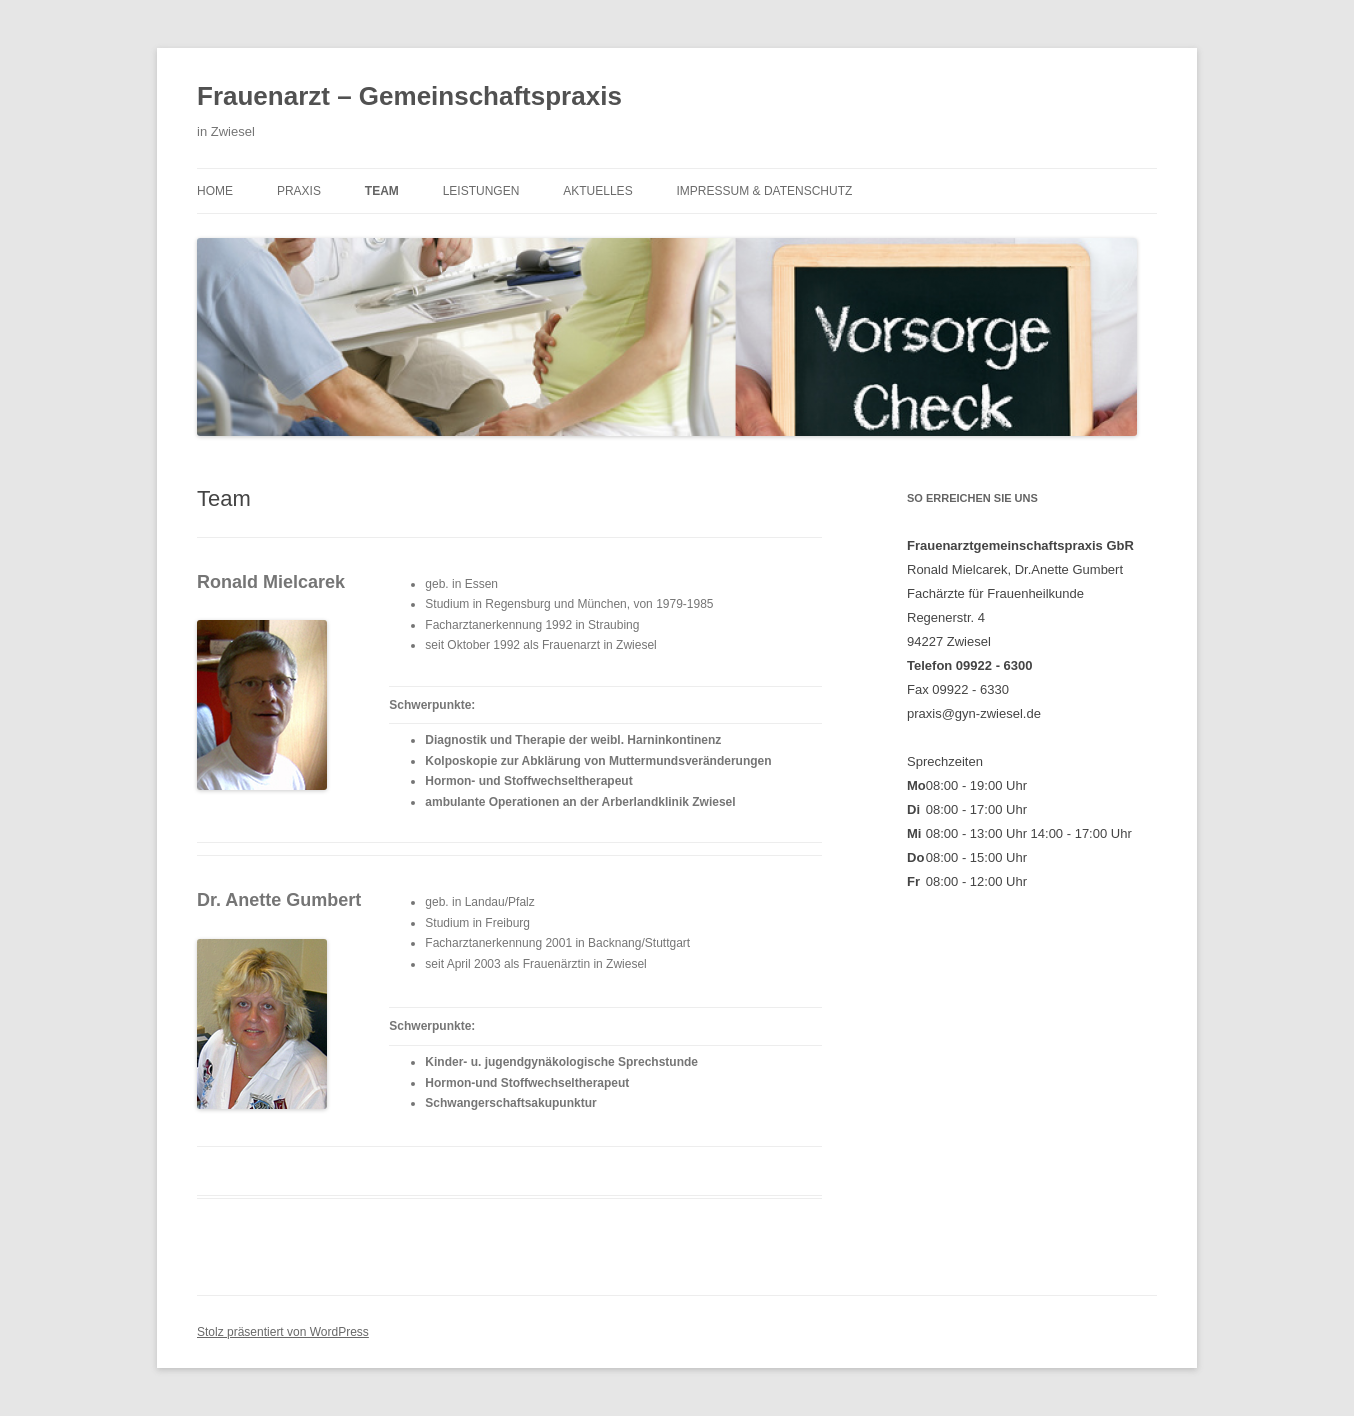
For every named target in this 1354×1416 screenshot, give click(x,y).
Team (382, 191)
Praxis (299, 191)
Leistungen (481, 191)
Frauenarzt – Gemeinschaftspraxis (409, 96)
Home (215, 191)
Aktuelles (597, 191)
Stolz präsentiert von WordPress (283, 1332)
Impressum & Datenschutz (765, 191)
